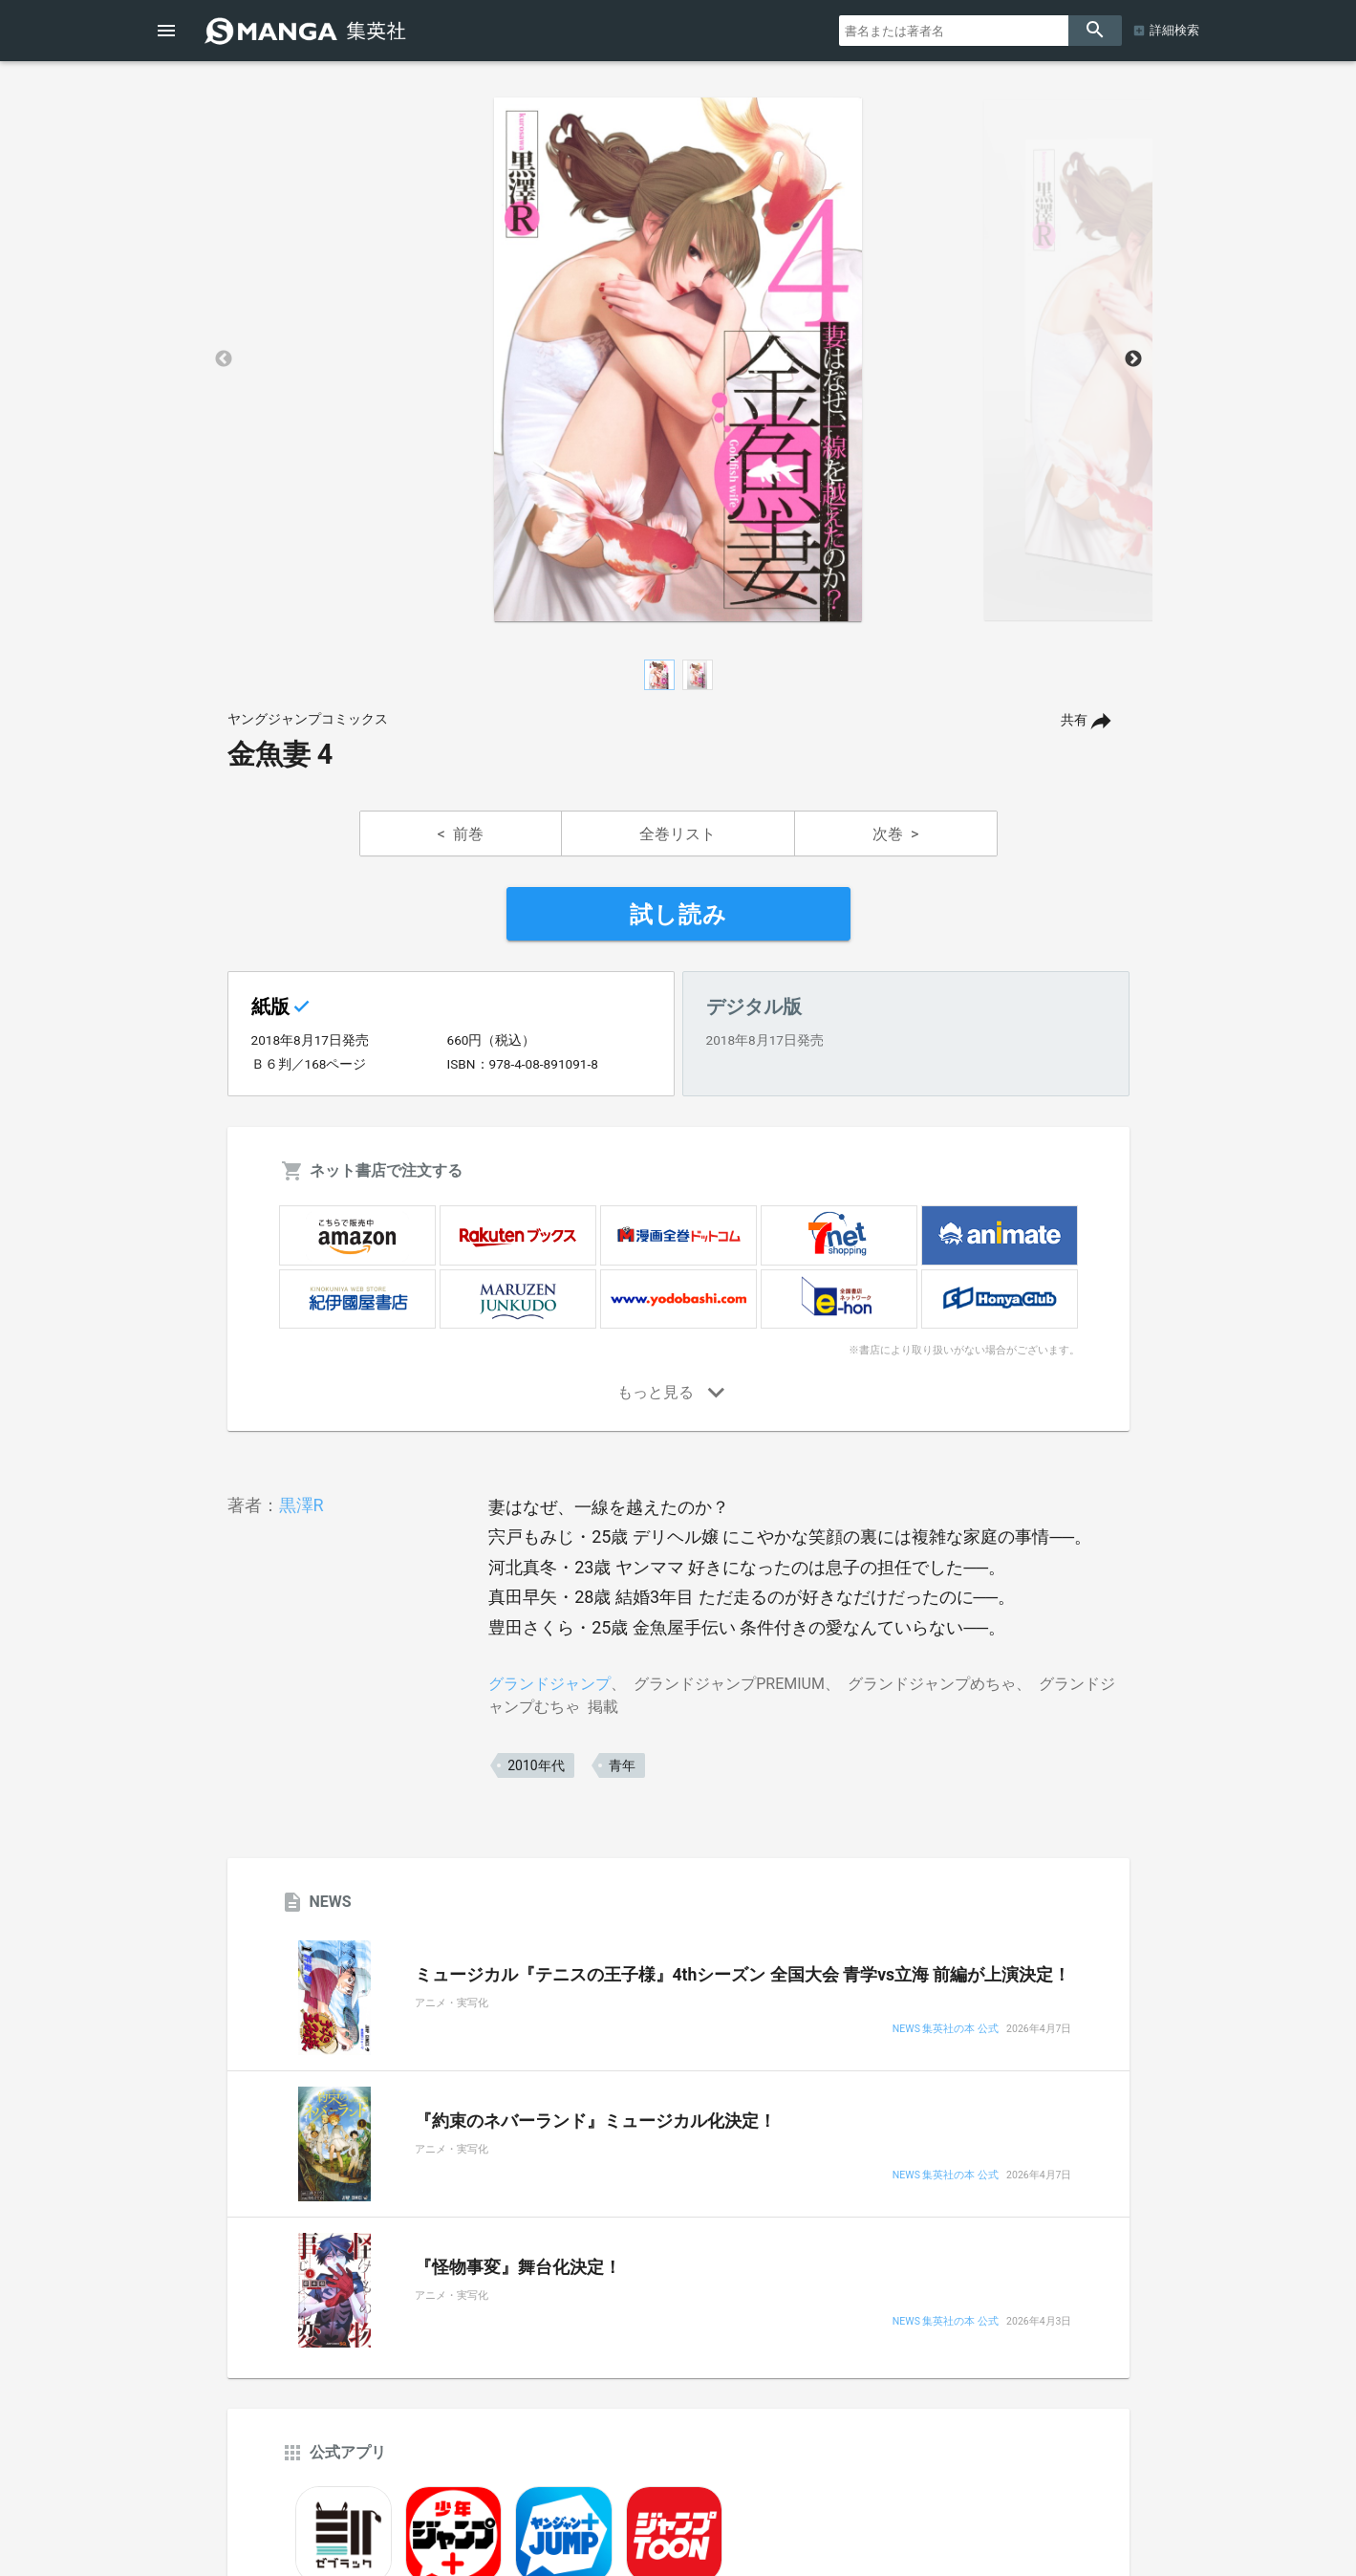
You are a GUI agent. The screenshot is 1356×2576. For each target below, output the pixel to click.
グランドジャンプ (549, 1684)
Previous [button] (223, 359)
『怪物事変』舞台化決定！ (518, 2267)
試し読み (678, 914)
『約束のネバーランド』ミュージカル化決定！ (595, 2121)
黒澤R (301, 1505)
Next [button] (1133, 359)
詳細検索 (1174, 30)
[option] (678, 359)
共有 (1074, 720)
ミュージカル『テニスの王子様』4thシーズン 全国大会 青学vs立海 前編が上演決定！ (743, 1974)
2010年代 (535, 1765)
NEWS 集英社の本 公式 (946, 2029)
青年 (622, 1765)
